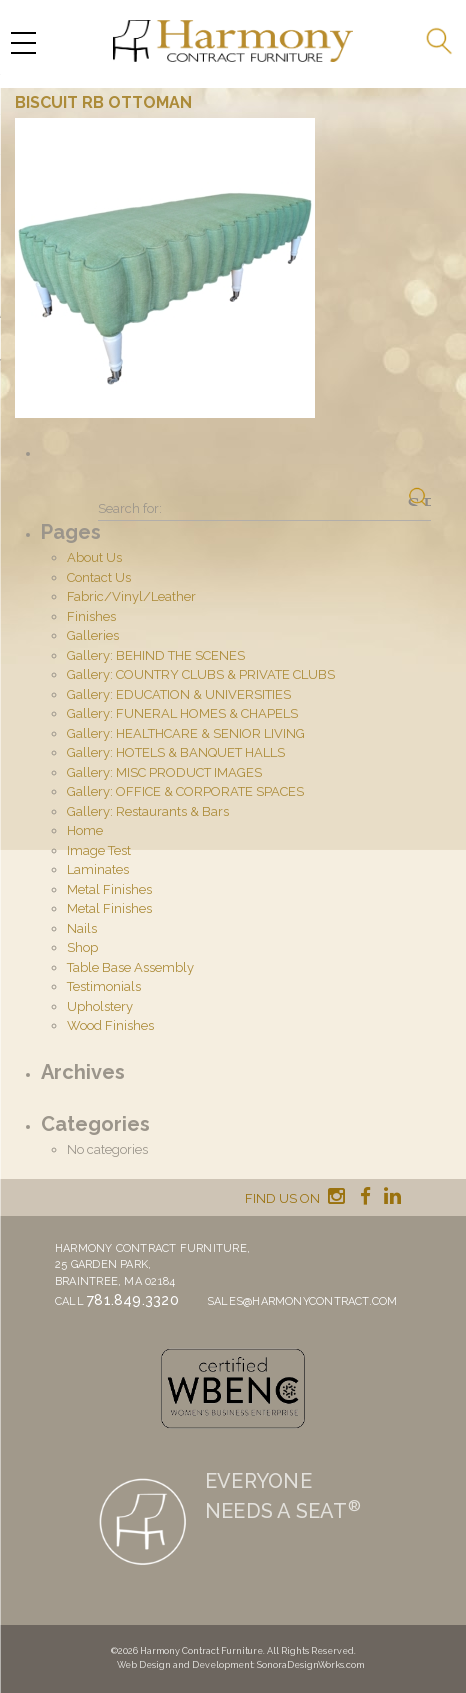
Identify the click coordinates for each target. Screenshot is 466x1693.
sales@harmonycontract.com (302, 1301)
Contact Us (99, 577)
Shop (82, 947)
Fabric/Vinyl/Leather (131, 596)
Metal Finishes (109, 889)
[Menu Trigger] (23, 42)
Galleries (93, 635)
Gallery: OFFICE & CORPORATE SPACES (185, 791)
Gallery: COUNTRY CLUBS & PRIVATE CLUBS (201, 674)
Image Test (99, 850)
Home (85, 830)
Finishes (91, 616)
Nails (82, 928)
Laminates (98, 869)
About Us (94, 557)
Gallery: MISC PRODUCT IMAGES (164, 772)
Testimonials (104, 986)
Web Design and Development (185, 1665)
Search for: (130, 508)
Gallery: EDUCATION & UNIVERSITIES (179, 694)
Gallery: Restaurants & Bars (148, 811)
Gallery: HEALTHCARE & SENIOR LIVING (186, 733)
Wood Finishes (110, 1025)
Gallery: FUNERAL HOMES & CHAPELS (182, 713)
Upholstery (100, 1006)
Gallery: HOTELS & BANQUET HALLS (176, 752)
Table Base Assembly (130, 967)
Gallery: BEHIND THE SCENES (156, 655)
